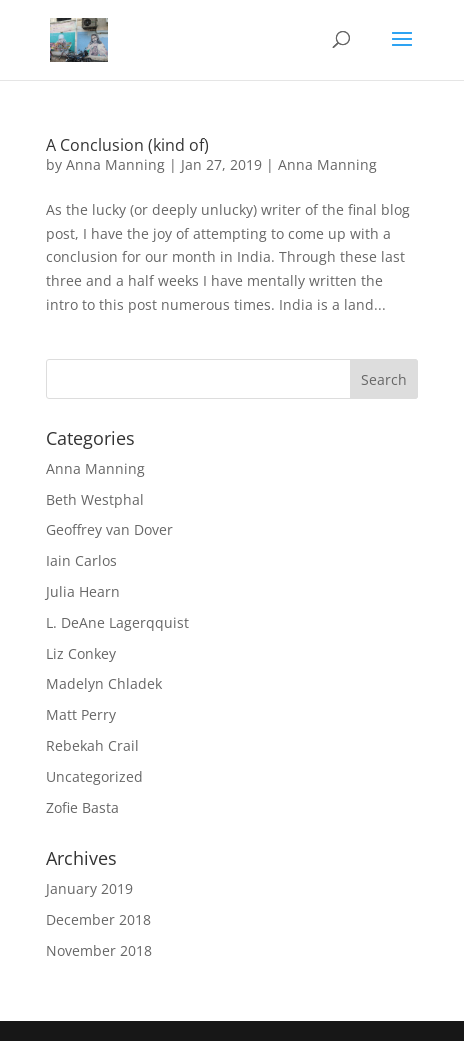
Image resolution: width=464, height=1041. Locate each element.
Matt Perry (81, 714)
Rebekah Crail (92, 745)
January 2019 (89, 888)
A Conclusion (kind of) (127, 145)
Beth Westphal (95, 499)
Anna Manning (115, 164)
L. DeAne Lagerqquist (117, 622)
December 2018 (98, 919)
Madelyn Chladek (104, 683)
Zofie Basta (82, 807)
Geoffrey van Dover (109, 529)
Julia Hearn (83, 591)
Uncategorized (94, 776)
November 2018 (99, 950)
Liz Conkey (81, 653)
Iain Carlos (81, 560)
